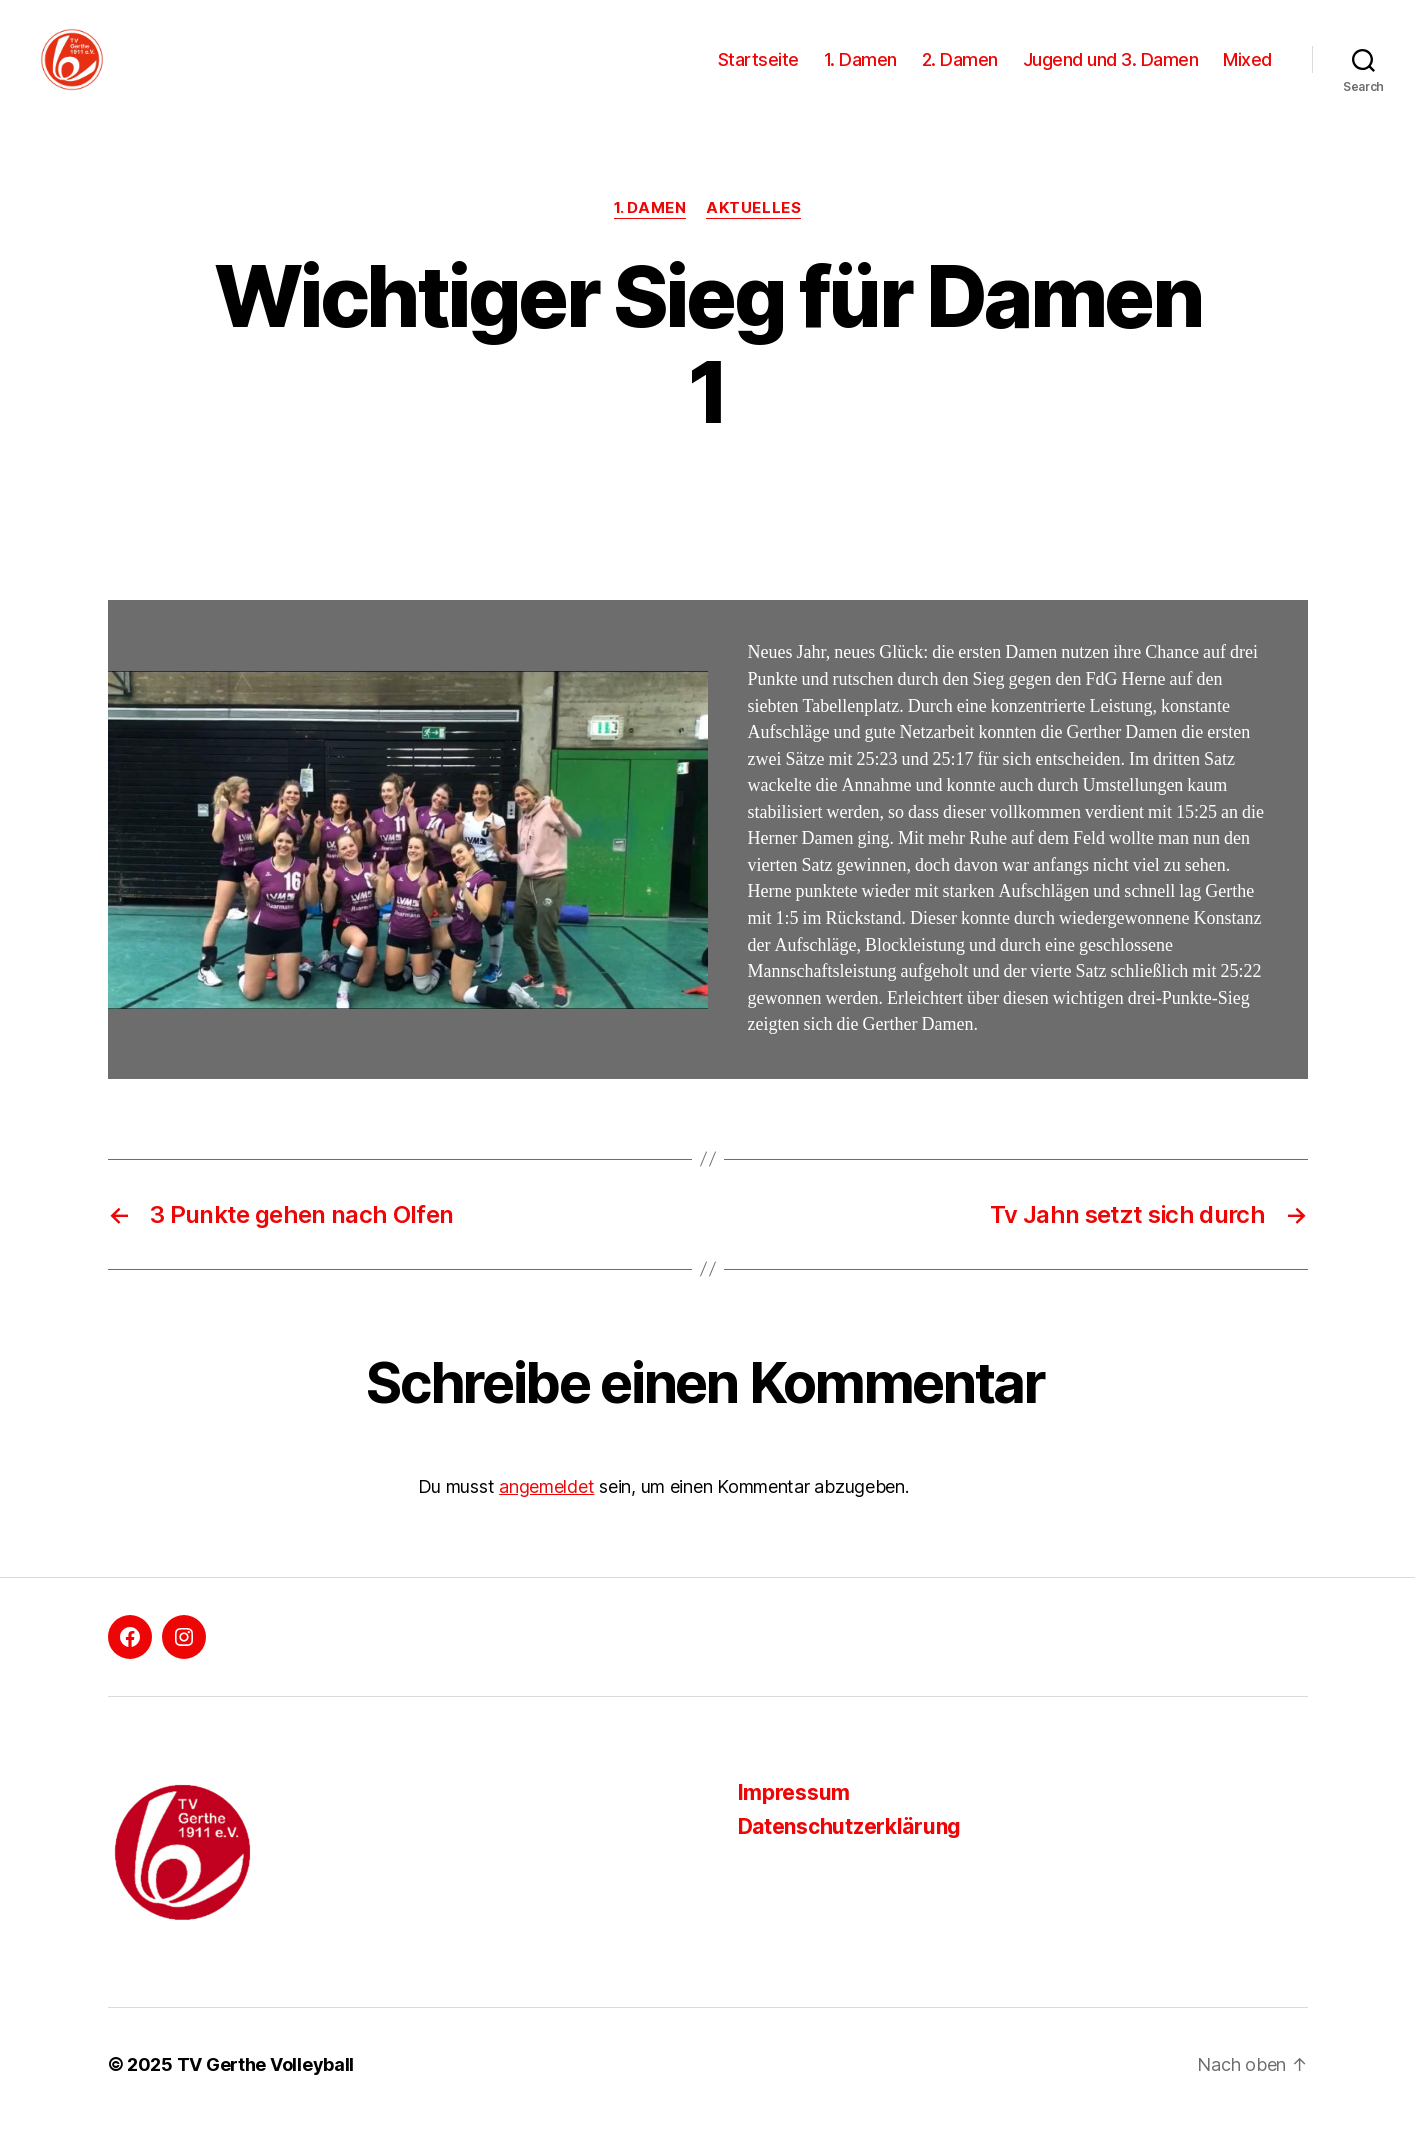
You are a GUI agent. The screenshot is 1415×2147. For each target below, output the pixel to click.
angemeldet (546, 1513)
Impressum (794, 1818)
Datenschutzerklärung (850, 1853)
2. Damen (960, 72)
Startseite (758, 72)
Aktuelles (753, 235)
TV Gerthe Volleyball (266, 2090)
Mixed (1247, 72)
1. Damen (860, 72)
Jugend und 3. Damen (1111, 72)
